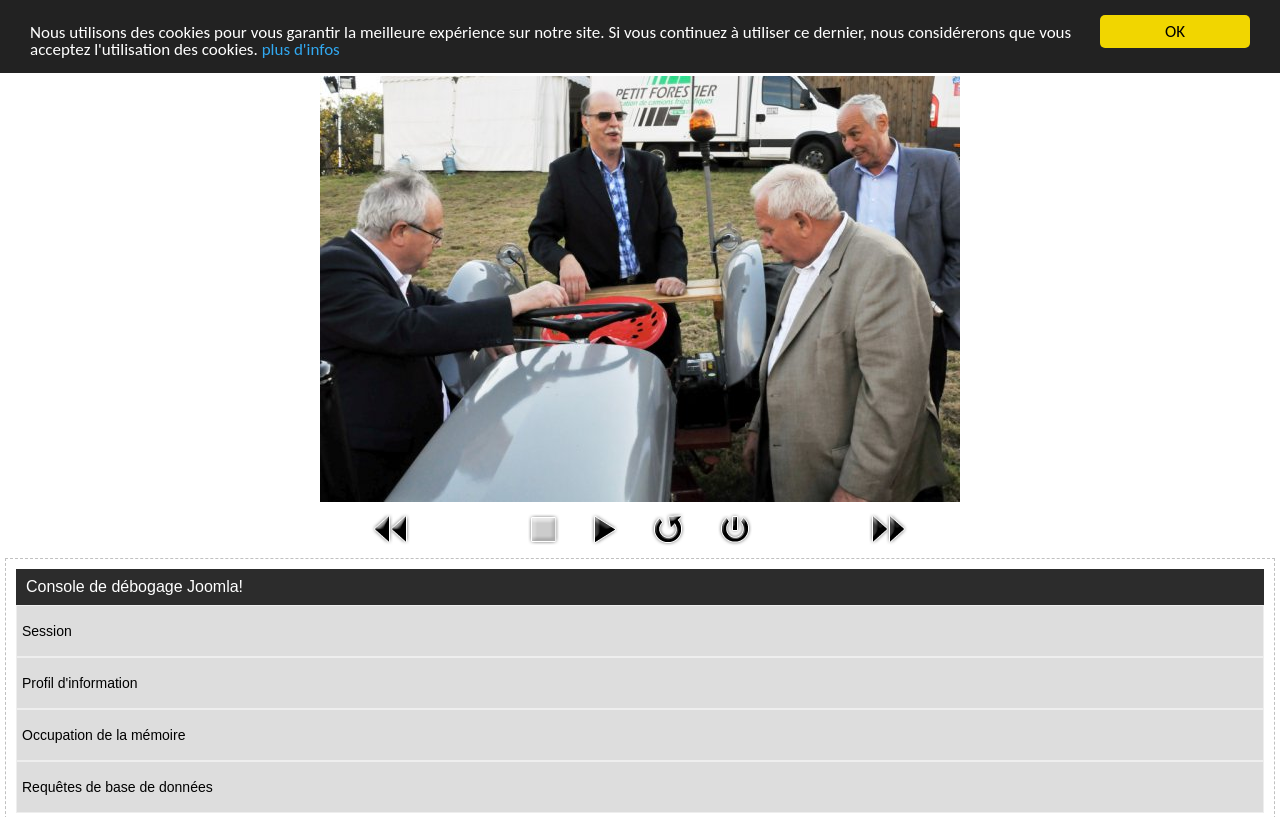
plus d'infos (301, 48)
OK (1175, 31)
